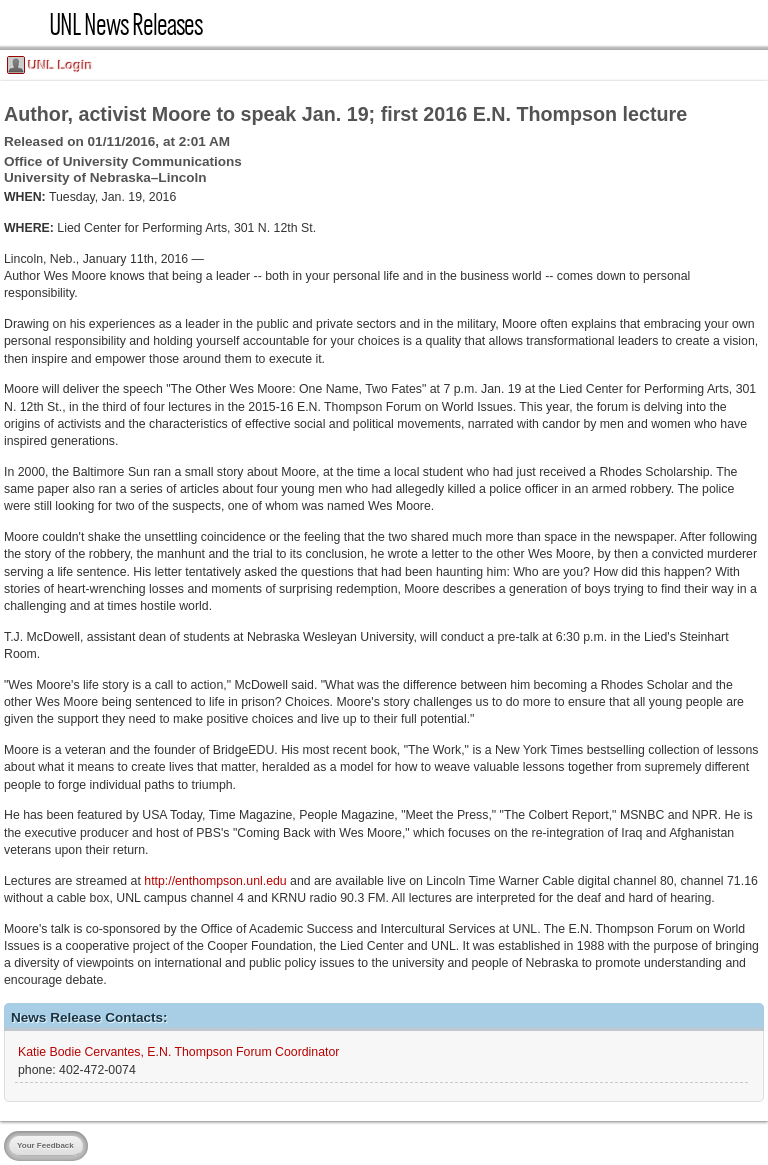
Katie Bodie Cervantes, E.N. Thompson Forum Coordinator (178, 1052)
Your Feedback (45, 1145)
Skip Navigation (6, 6)
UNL (24, 24)
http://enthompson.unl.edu (215, 881)
